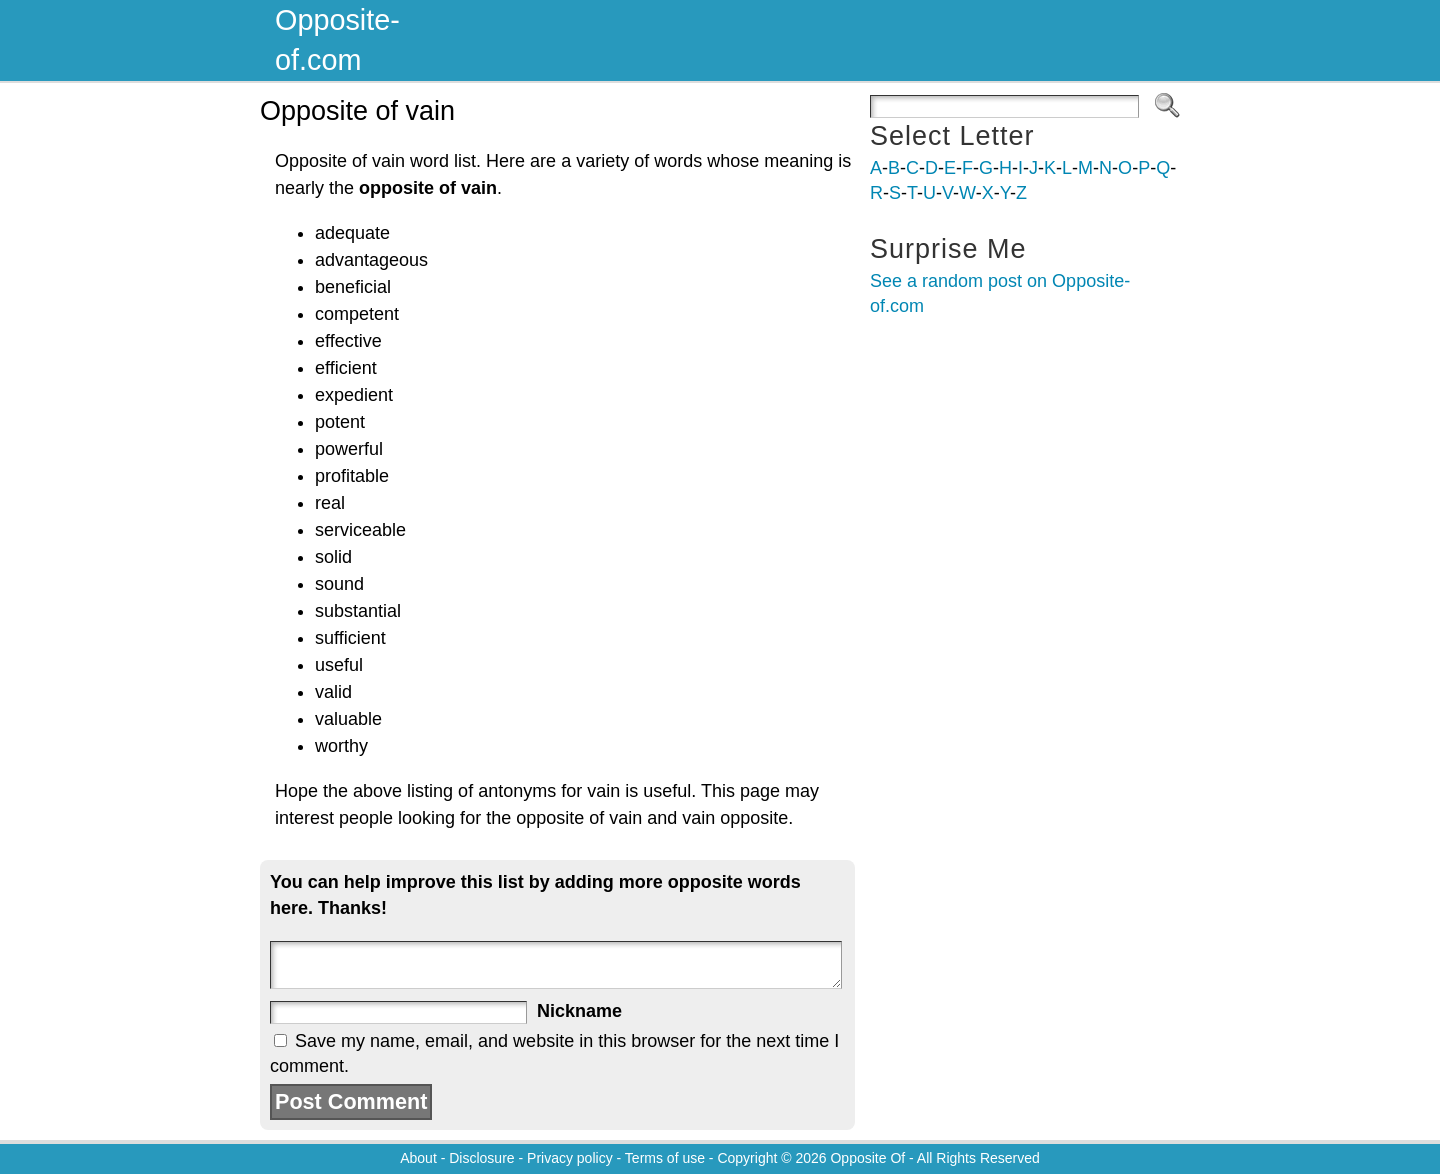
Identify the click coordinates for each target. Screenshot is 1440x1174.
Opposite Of (867, 1158)
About (418, 1158)
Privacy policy (570, 1158)
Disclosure (481, 1158)
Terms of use (665, 1158)
